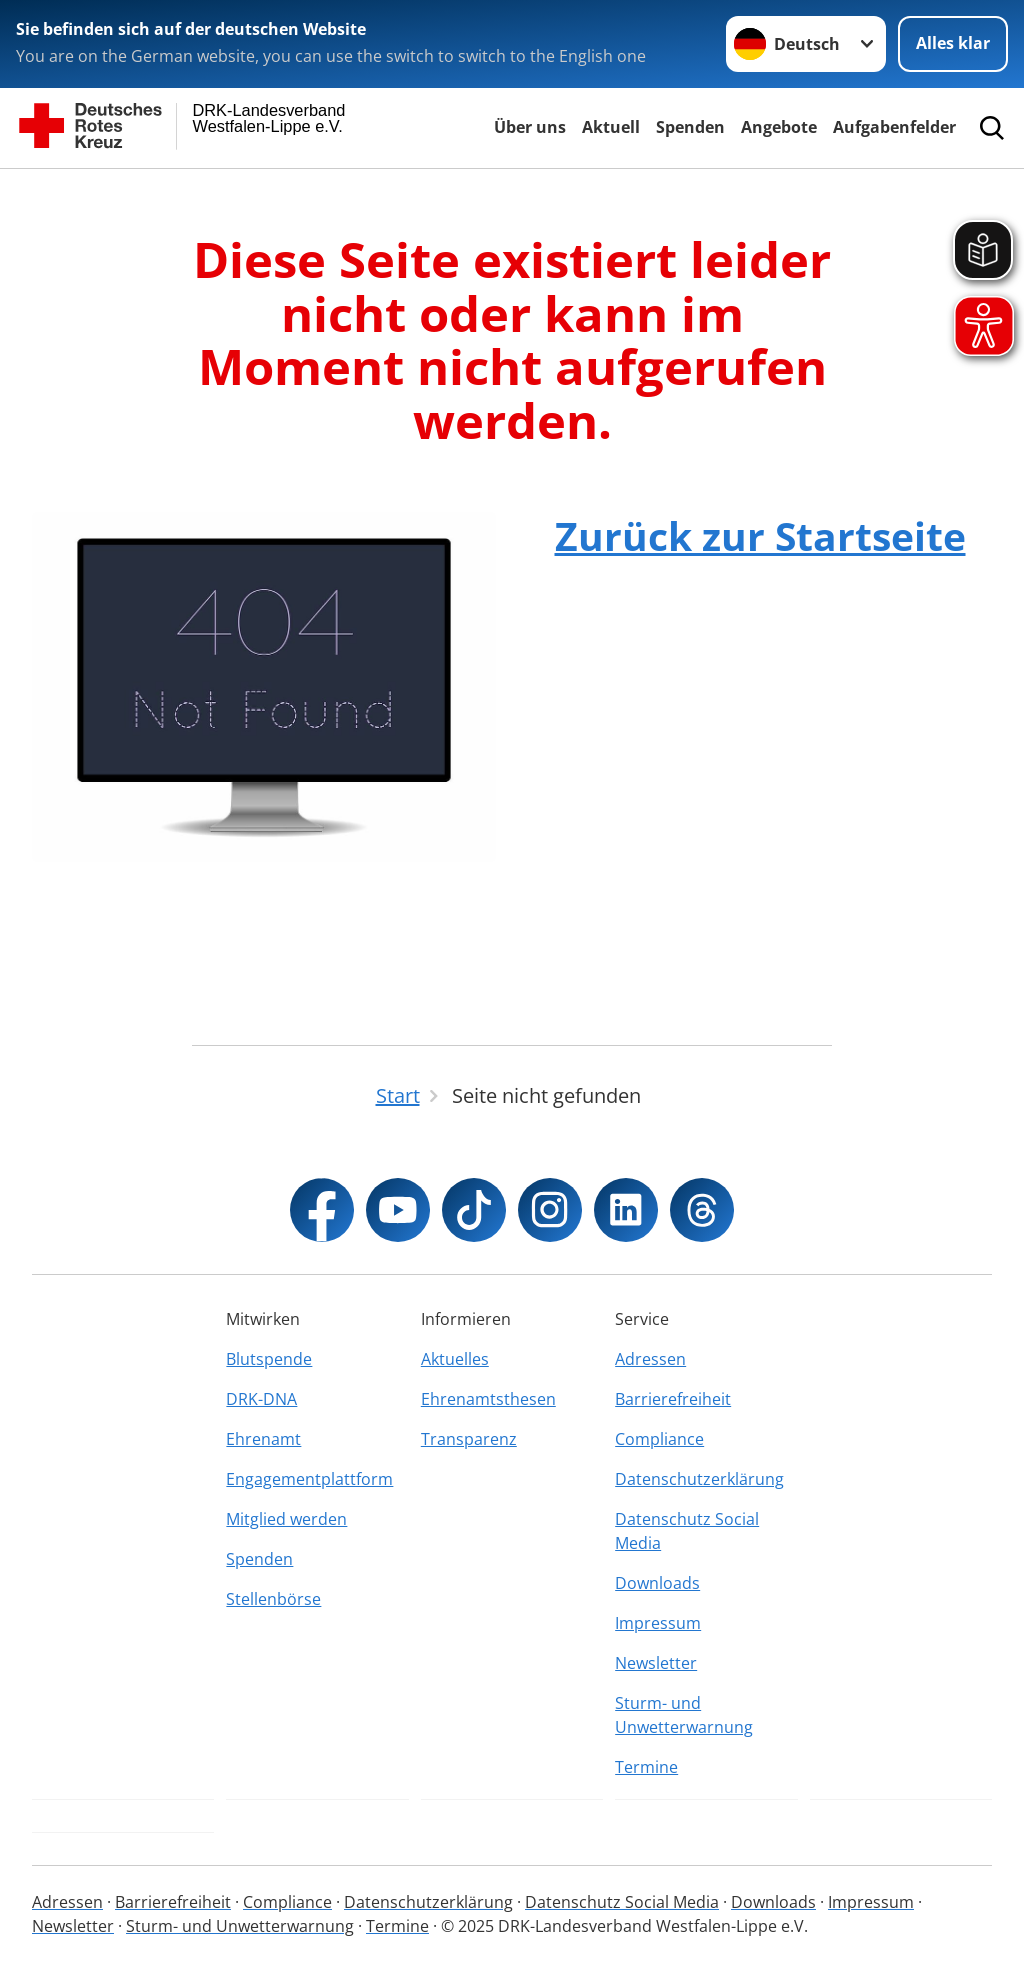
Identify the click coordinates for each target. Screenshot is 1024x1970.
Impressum (658, 1623)
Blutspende (269, 1359)
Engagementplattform (309, 1479)
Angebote (779, 127)
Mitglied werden (286, 1519)
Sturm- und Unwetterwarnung (684, 1715)
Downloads (657, 1583)
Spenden (690, 127)
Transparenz (469, 1439)
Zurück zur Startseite (760, 535)
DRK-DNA (261, 1399)
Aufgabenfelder (894, 127)
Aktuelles (455, 1359)
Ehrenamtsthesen (488, 1399)
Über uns (530, 127)
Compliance (659, 1439)
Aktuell (611, 127)
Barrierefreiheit (673, 1399)
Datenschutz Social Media (687, 1531)
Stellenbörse (273, 1599)
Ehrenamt (263, 1439)
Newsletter (656, 1663)
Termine (646, 1767)
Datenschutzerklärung (699, 1479)
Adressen (650, 1359)
